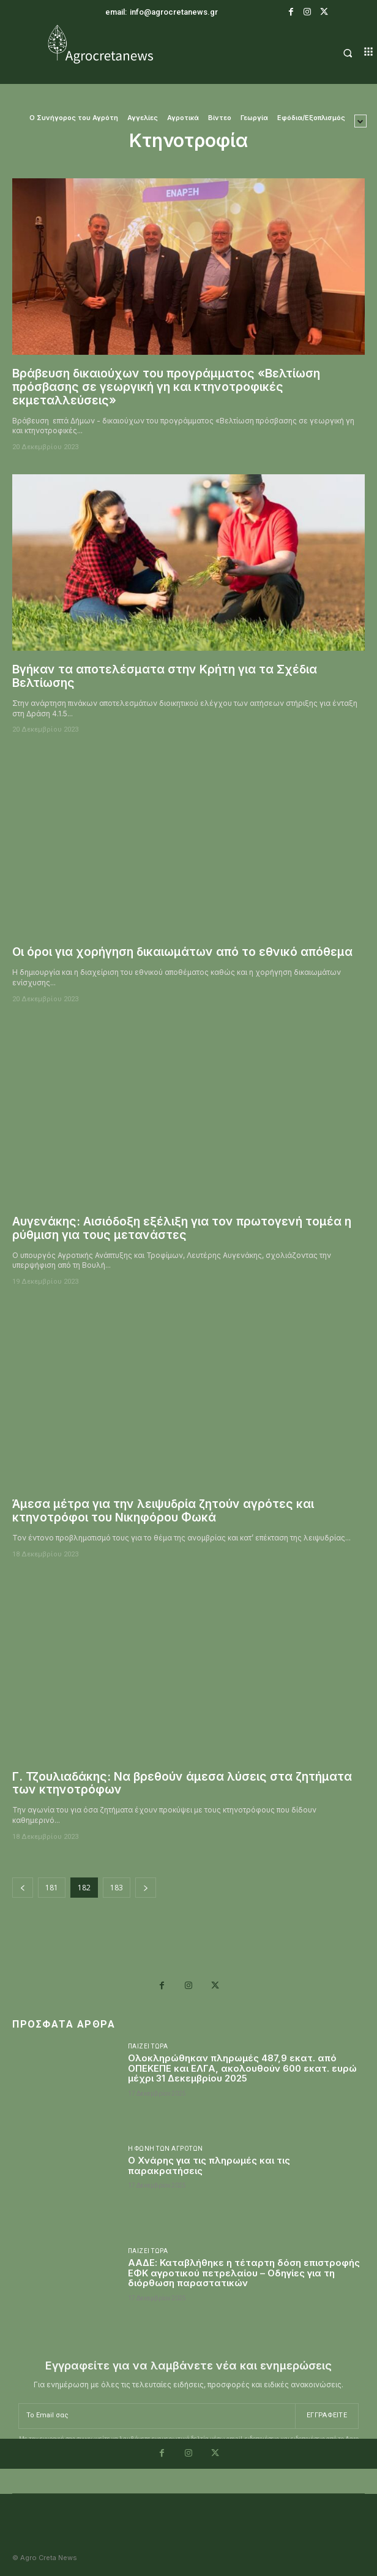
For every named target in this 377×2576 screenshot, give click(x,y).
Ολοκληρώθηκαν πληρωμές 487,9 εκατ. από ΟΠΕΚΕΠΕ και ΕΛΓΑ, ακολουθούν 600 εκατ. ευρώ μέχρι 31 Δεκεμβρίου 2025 (242, 2068)
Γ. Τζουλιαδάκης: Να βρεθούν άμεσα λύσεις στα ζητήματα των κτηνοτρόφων (182, 1783)
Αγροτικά (183, 118)
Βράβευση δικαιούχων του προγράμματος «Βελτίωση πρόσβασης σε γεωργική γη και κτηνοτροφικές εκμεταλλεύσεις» (166, 386)
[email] (156, 2416)
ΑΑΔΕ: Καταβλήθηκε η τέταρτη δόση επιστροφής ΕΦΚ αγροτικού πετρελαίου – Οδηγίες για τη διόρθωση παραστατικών (244, 2273)
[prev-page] (22, 1887)
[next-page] (145, 1887)
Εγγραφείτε (327, 2415)
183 (116, 1887)
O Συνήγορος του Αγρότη (73, 118)
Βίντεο (219, 118)
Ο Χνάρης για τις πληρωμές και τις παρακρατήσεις (209, 2165)
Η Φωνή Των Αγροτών (165, 2149)
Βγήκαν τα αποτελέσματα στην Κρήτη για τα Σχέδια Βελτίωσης (164, 676)
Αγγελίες (142, 118)
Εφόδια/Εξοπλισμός (311, 118)
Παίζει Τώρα (148, 2047)
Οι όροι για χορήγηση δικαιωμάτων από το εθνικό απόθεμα (182, 952)
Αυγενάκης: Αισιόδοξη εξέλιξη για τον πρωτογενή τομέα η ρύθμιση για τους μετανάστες (181, 1228)
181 (51, 1887)
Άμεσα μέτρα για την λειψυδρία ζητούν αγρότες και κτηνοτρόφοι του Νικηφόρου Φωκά (163, 1511)
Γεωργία (254, 118)
